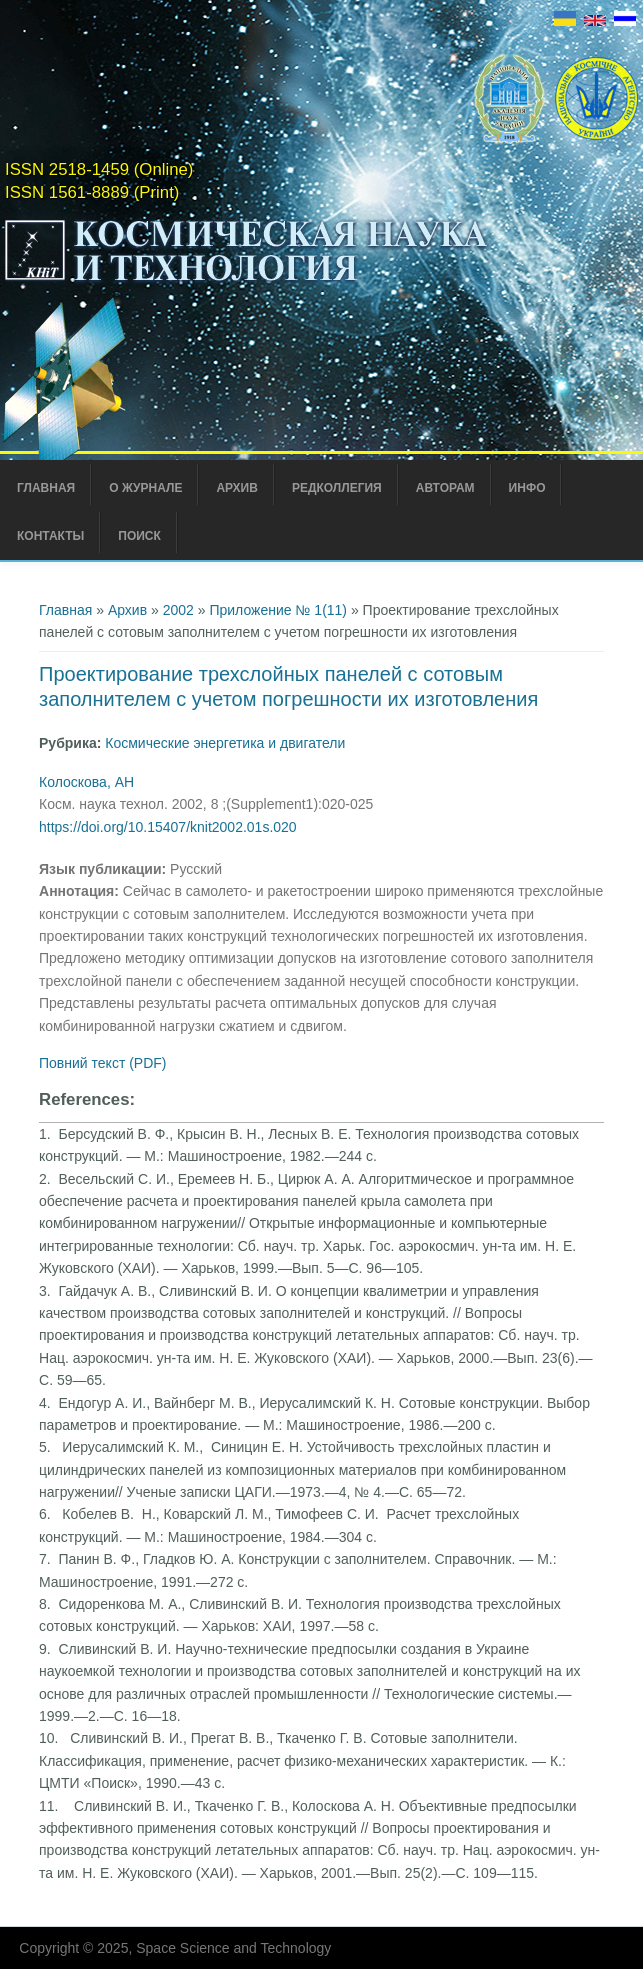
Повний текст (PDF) (103, 1063)
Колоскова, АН (86, 782)
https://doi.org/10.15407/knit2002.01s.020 (168, 827)
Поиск (139, 536)
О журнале (145, 488)
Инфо (527, 488)
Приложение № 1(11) (278, 610)
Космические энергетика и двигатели (225, 743)
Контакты (50, 536)
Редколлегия (337, 488)
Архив (237, 488)
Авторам (445, 488)
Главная (46, 488)
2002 (178, 610)
